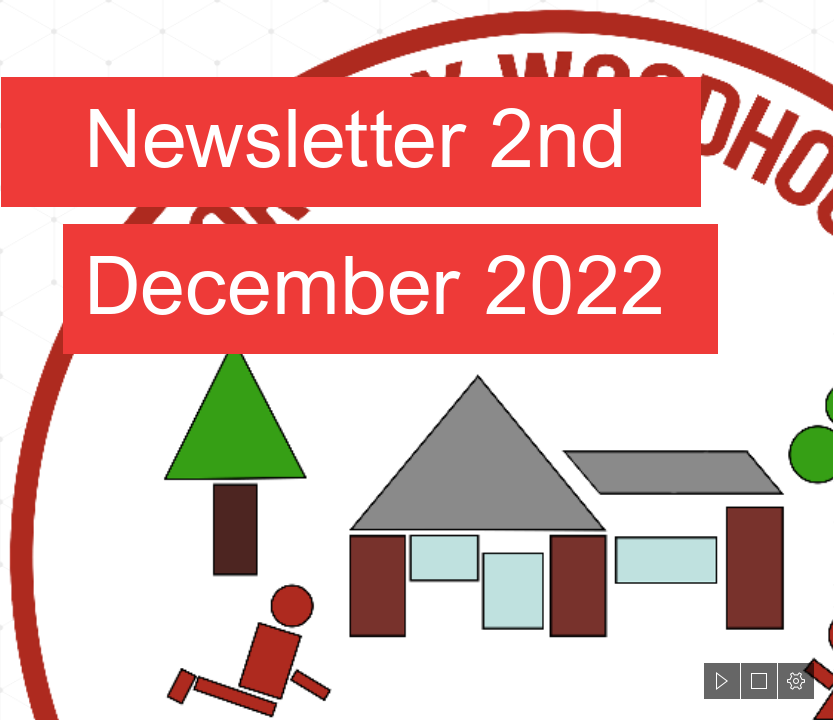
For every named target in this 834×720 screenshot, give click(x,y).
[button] (722, 681)
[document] (417, 360)
